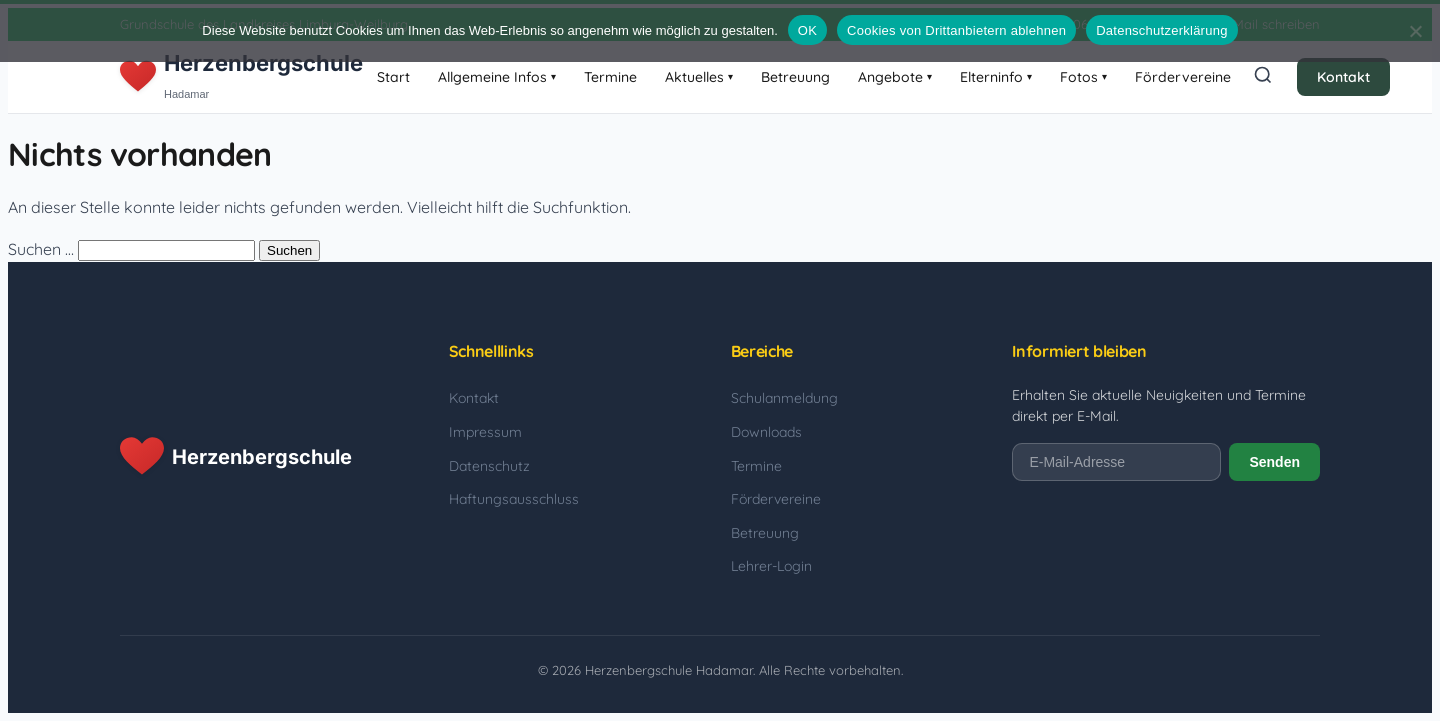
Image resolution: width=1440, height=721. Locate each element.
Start (393, 77)
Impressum (485, 432)
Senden (1274, 462)
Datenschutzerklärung (1161, 30)
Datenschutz (489, 466)
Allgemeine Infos (497, 77)
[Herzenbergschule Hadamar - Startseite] (241, 76)
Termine (610, 77)
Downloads (766, 432)
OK (807, 30)
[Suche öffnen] (1263, 76)
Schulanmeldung (784, 398)
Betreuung (795, 77)
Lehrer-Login (771, 566)
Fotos (1083, 77)
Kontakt (1343, 77)
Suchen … (41, 249)
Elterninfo (996, 77)
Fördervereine (1183, 77)
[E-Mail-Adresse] (1116, 462)
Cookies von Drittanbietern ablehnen (956, 30)
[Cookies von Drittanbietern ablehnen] (1415, 31)
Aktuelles (699, 77)
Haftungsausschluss (514, 499)
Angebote (895, 77)
